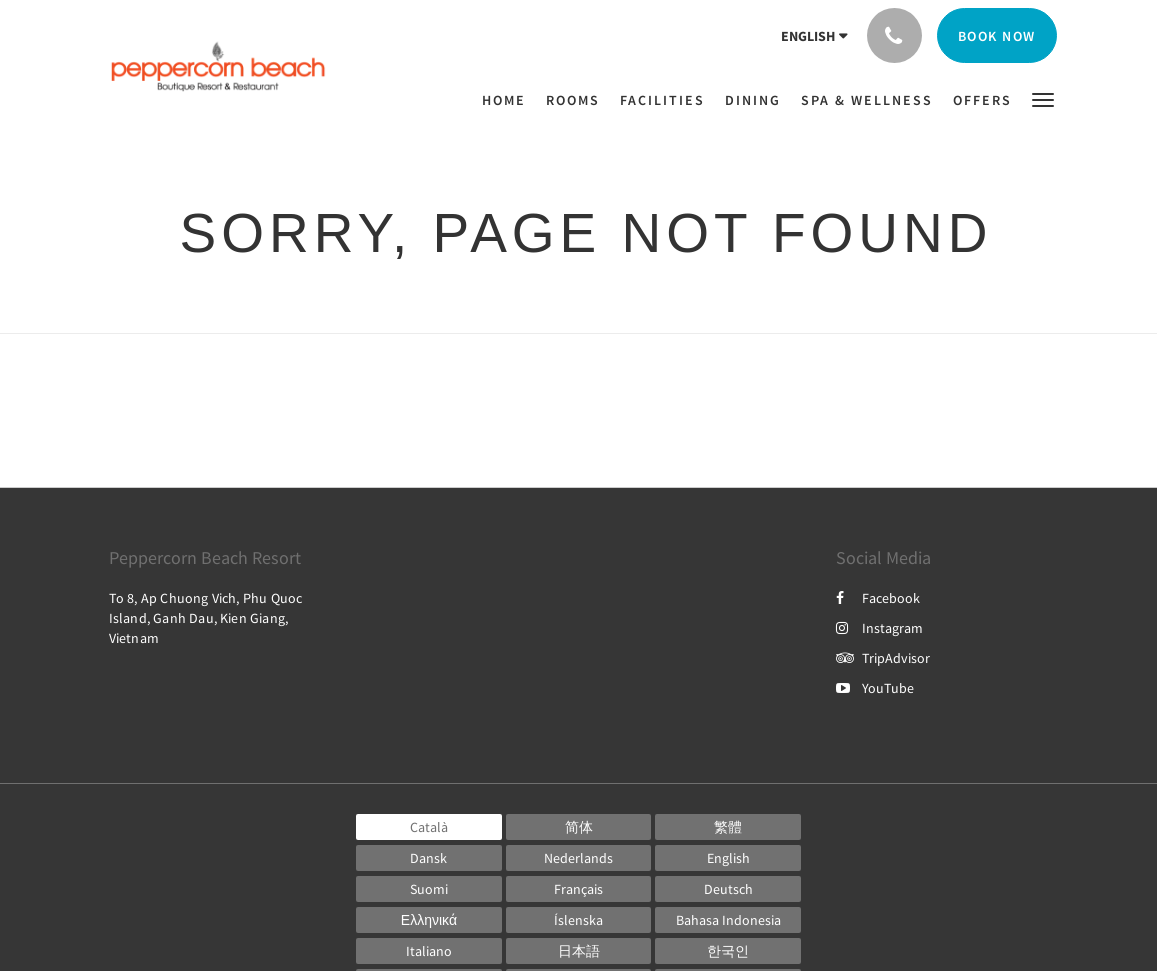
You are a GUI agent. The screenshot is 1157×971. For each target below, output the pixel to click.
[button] (1043, 98)
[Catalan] (429, 827)
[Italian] (429, 951)
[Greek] (429, 920)
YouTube (875, 688)
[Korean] (728, 951)
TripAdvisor (883, 658)
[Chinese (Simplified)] (579, 827)
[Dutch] (579, 858)
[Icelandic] (579, 920)
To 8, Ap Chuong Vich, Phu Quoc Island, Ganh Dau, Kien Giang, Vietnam (206, 618)
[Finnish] (429, 889)
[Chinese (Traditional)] (728, 827)
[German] (728, 889)
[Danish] (429, 858)
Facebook (878, 598)
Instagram (879, 628)
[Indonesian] (728, 920)
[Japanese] (579, 951)
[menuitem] (509, 100)
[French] (579, 889)
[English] (728, 858)
